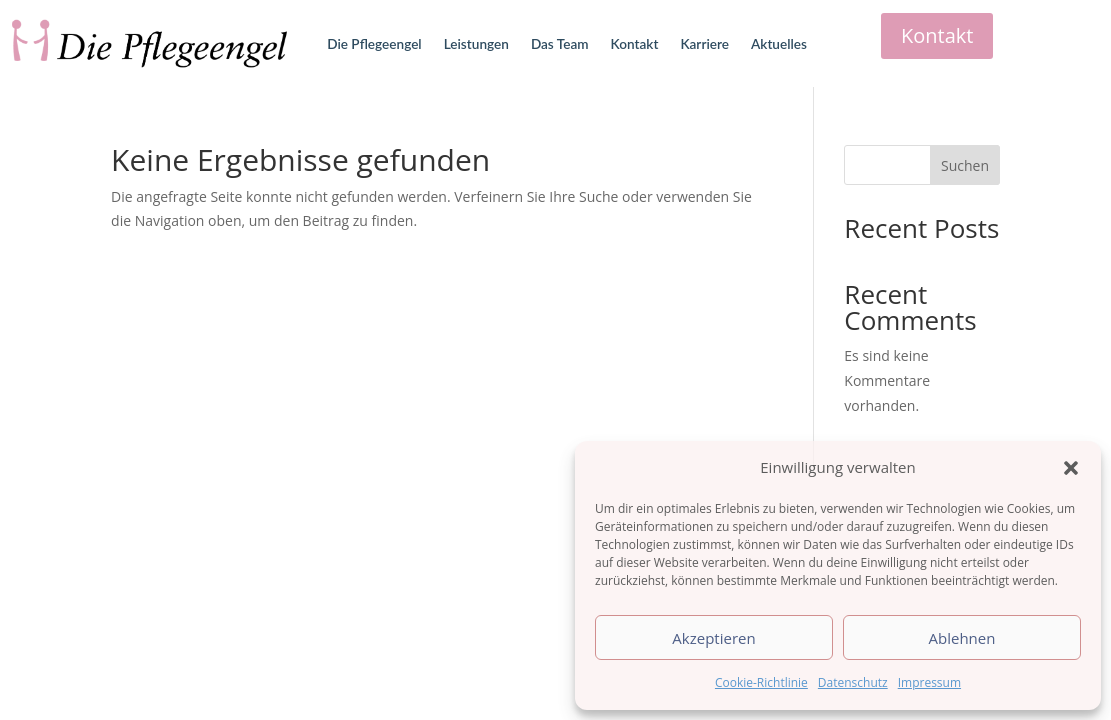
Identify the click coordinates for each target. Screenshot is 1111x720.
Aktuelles (779, 44)
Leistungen (476, 44)
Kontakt (635, 44)
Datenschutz (853, 682)
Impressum (929, 682)
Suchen (965, 165)
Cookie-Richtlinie (761, 682)
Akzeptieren (713, 638)
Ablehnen (962, 638)
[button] (1071, 468)
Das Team (560, 44)
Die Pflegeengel (374, 44)
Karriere (704, 44)
